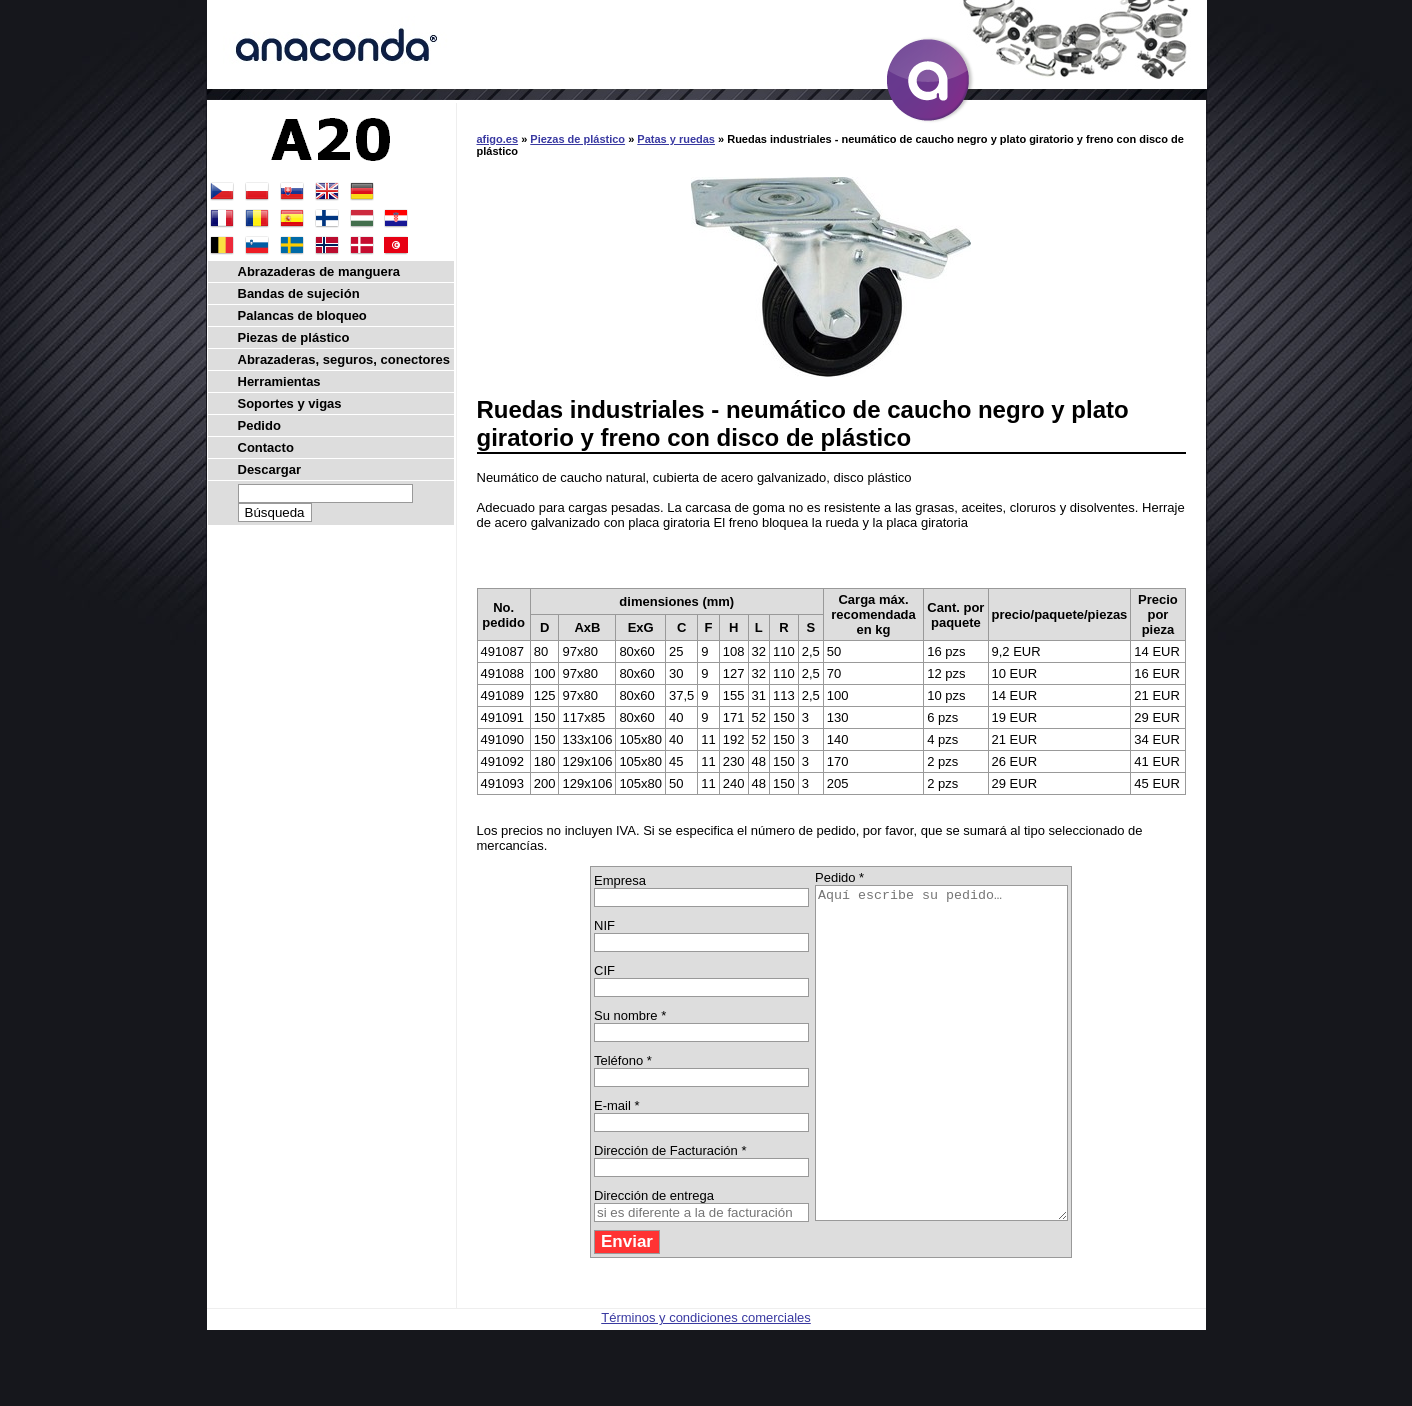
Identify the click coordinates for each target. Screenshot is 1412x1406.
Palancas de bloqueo (302, 315)
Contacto (266, 447)
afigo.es (498, 139)
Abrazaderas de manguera (319, 271)
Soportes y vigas (290, 403)
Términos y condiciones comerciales (706, 1383)
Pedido (259, 425)
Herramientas (279, 381)
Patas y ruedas (676, 139)
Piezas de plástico (577, 139)
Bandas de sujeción (299, 293)
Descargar (270, 469)
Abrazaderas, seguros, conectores (344, 359)
